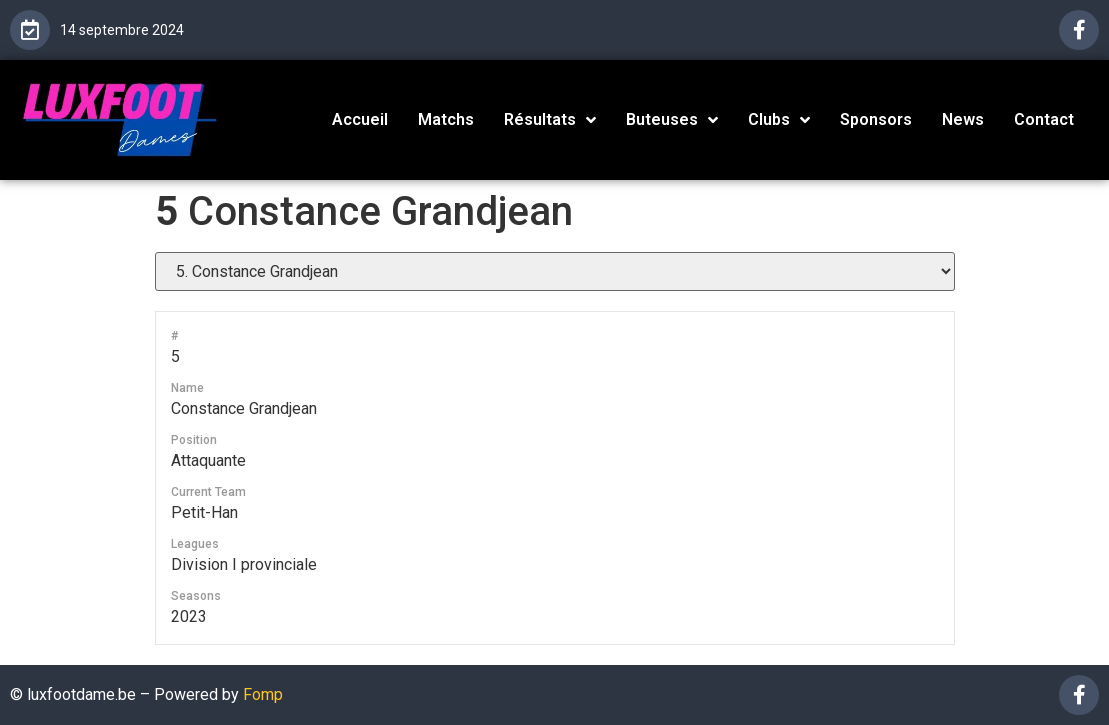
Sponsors (876, 119)
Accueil (360, 119)
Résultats (550, 120)
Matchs (446, 119)
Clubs (779, 120)
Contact (1044, 119)
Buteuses (672, 120)
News (963, 119)
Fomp (263, 694)
